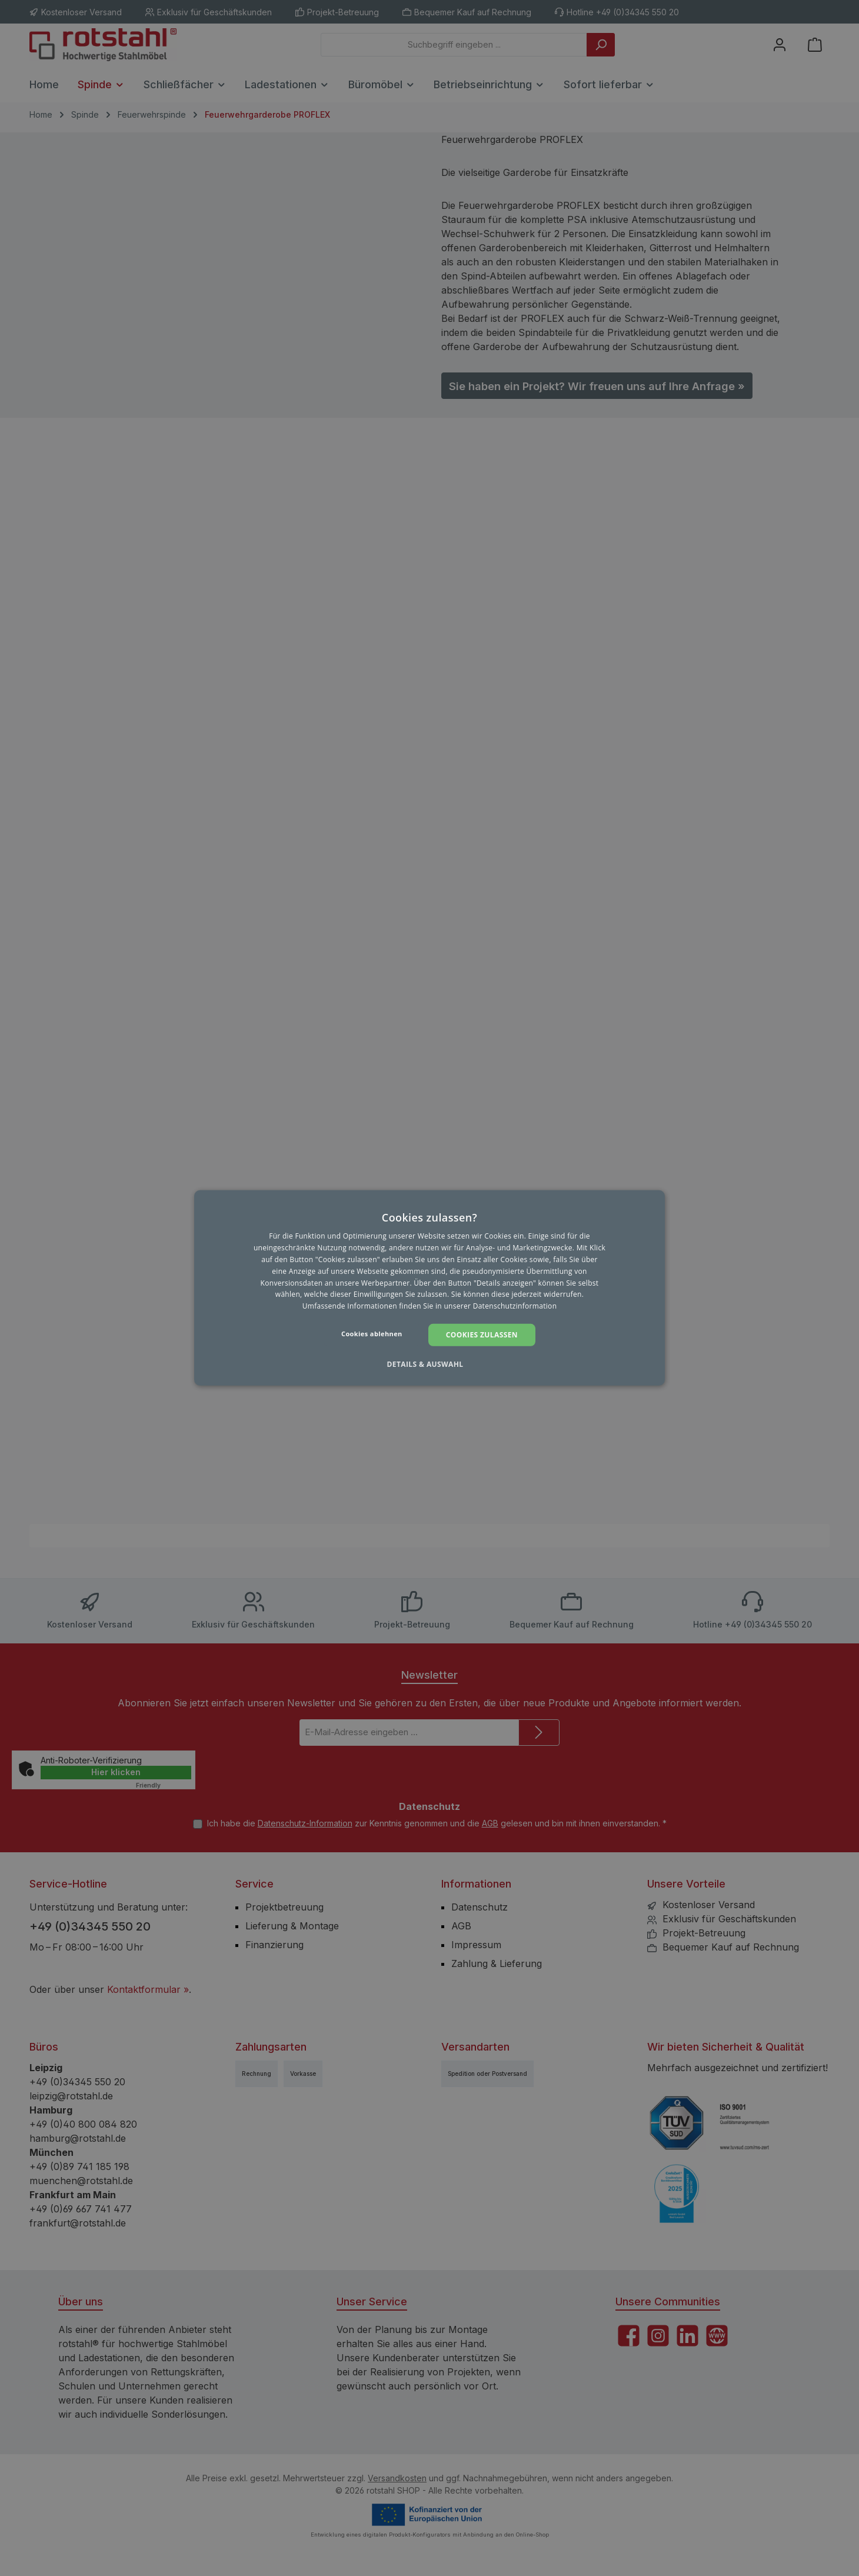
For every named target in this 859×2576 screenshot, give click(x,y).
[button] (429, 1364)
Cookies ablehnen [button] (371, 1333)
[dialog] (429, 1288)
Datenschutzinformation (515, 1306)
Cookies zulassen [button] (482, 1335)
